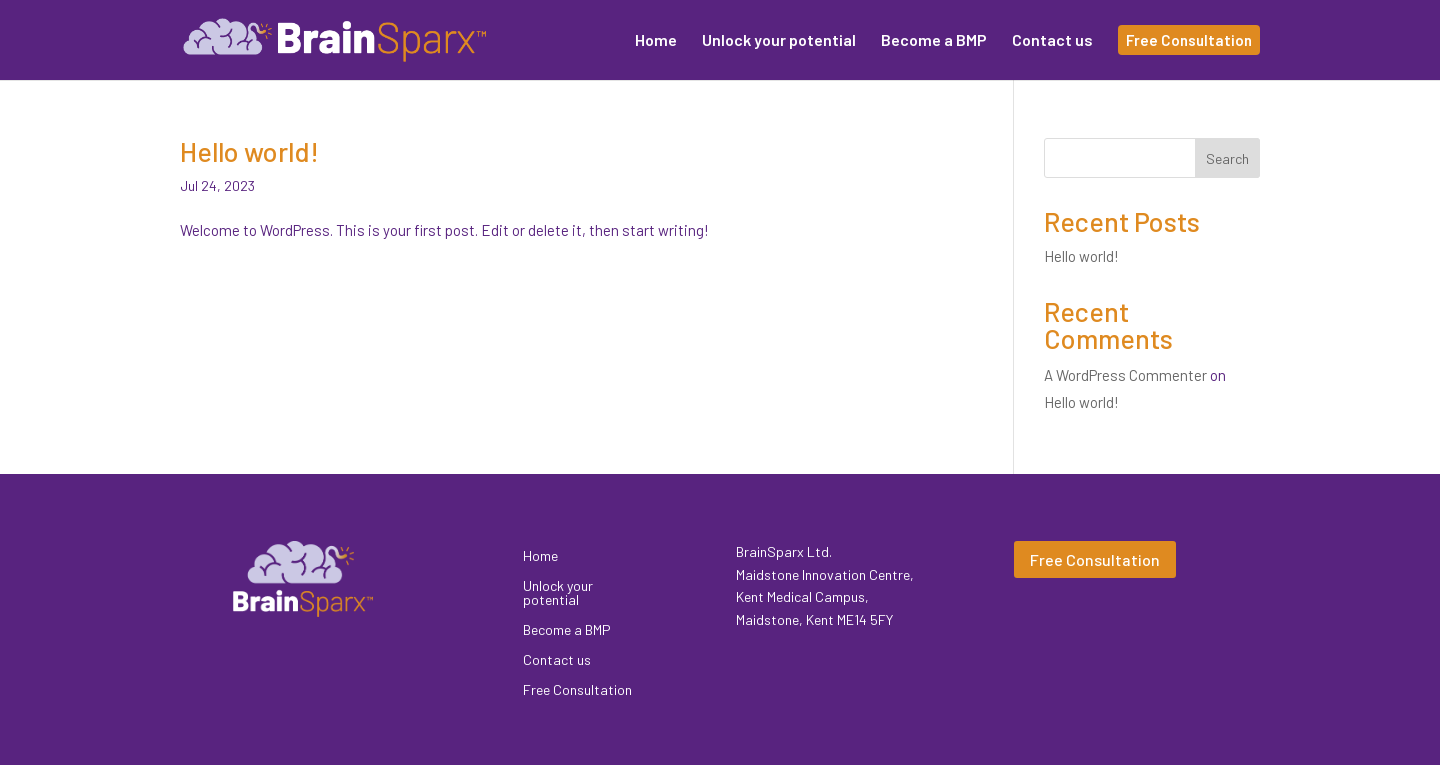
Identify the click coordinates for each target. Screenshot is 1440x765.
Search (1227, 158)
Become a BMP (567, 630)
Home (540, 556)
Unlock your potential (558, 593)
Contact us (557, 660)
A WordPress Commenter (1125, 375)
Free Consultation (577, 690)
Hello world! (249, 151)
